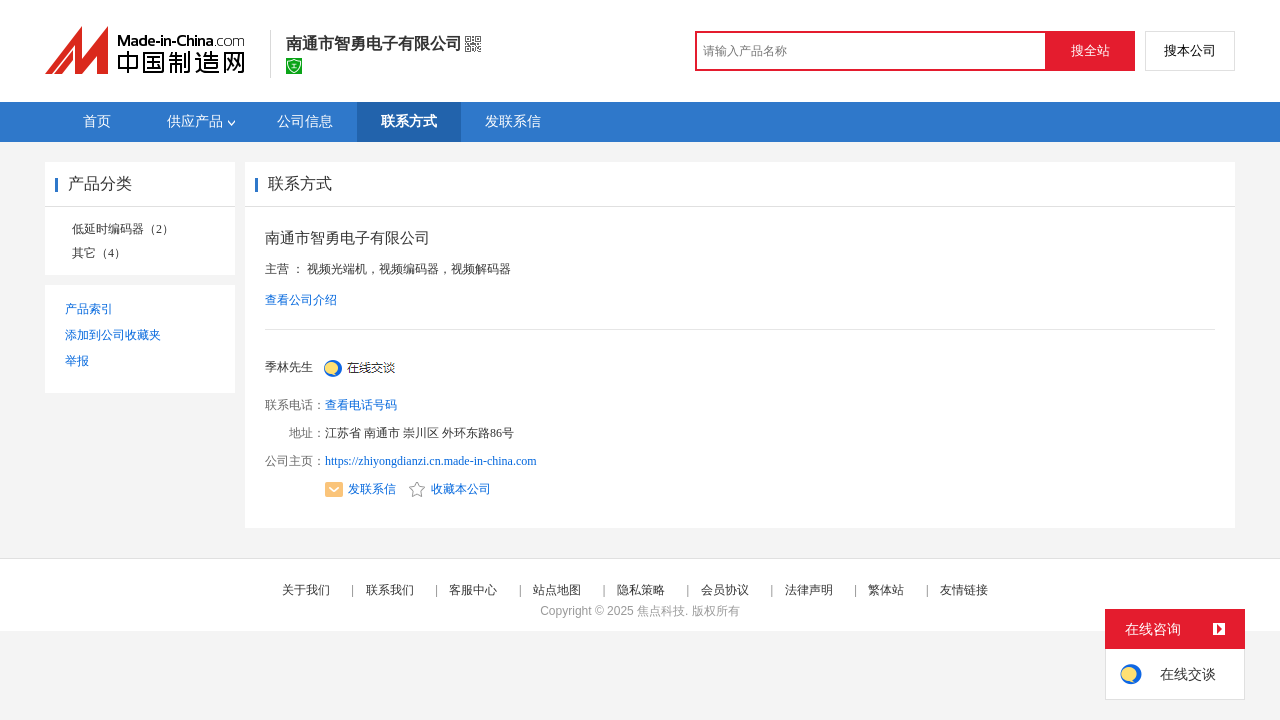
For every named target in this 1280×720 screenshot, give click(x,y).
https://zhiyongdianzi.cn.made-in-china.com (431, 461)
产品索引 (89, 309)
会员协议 (725, 590)
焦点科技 (661, 611)
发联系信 (360, 489)
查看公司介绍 (301, 300)
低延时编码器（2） (123, 229)
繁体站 (886, 590)
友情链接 (964, 590)
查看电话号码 (361, 405)
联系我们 (390, 590)
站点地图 (557, 590)
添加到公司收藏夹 (113, 335)
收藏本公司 (450, 489)
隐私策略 (641, 590)
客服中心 (473, 590)
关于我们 (306, 590)
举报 (77, 361)
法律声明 (809, 590)
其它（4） (99, 253)
